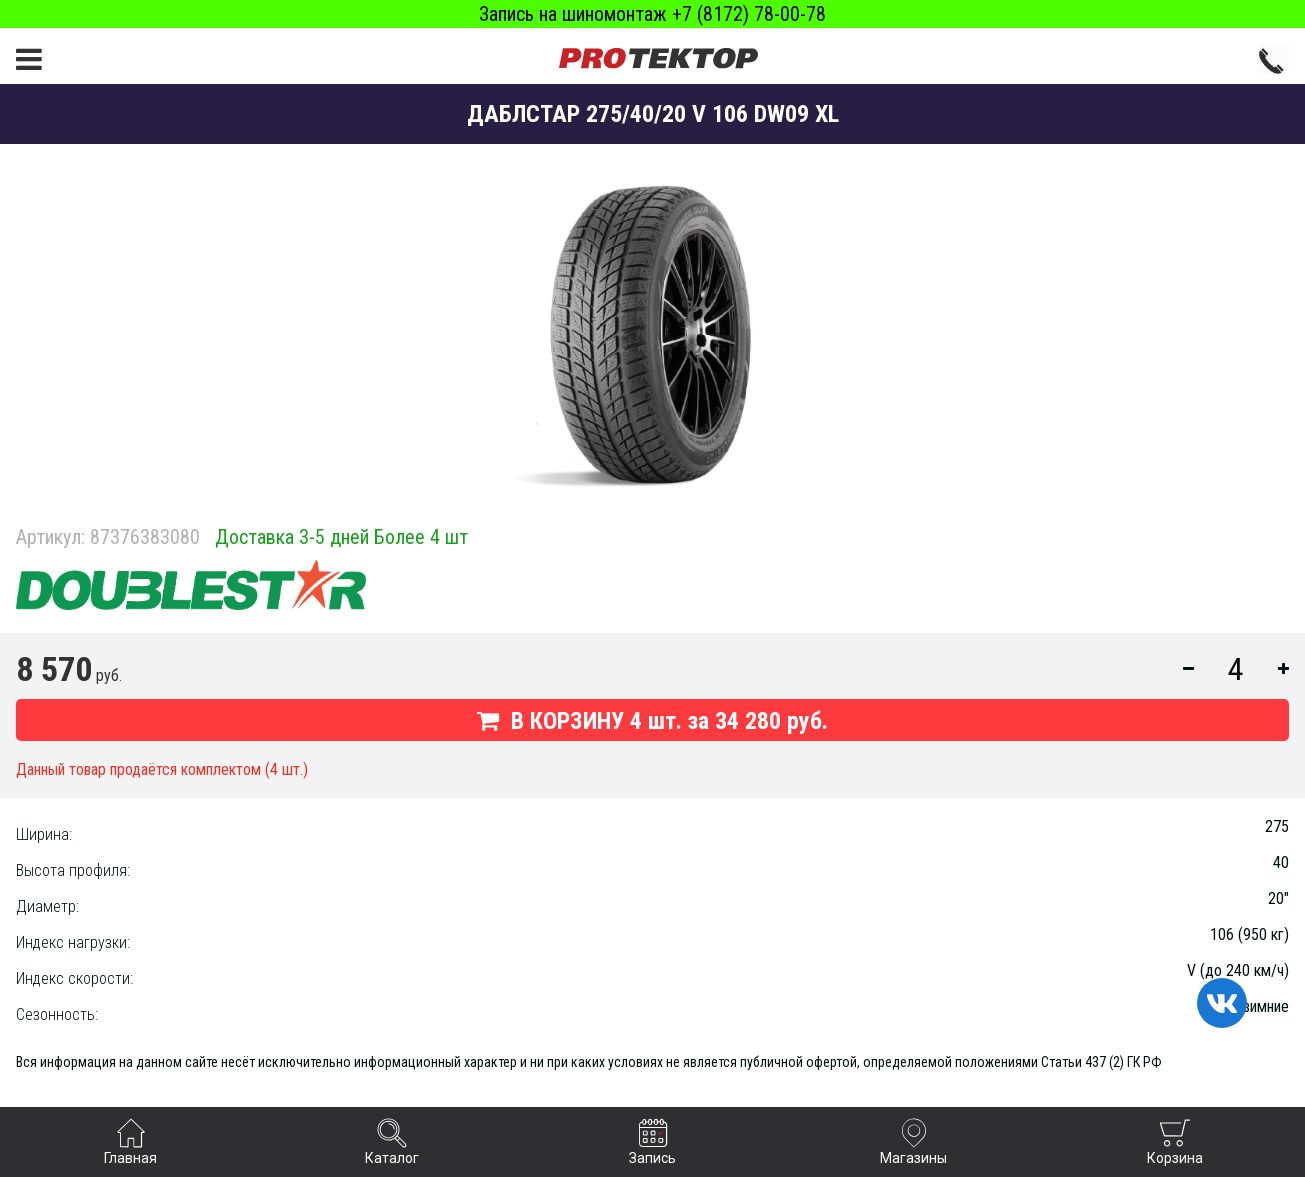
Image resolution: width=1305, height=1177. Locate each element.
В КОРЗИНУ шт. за (652, 721)
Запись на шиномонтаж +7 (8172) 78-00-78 (652, 14)
